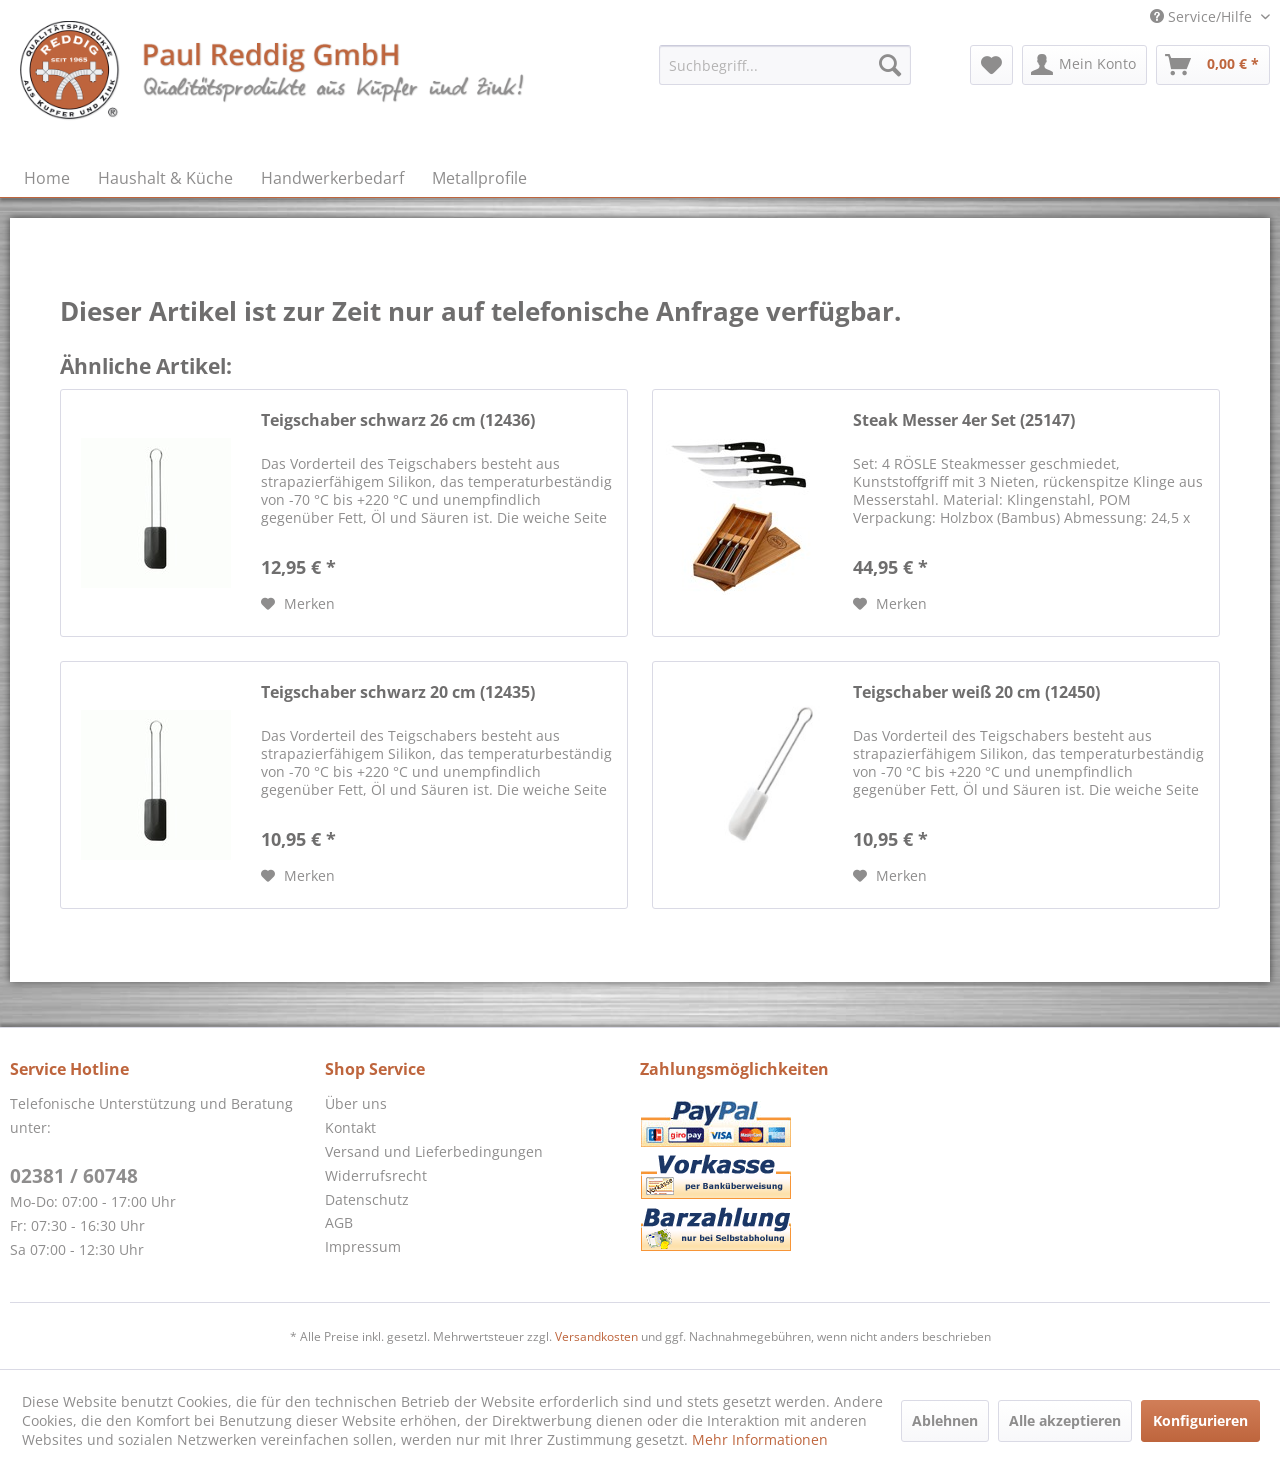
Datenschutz (367, 1199)
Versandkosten (596, 1336)
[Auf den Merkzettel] (298, 604)
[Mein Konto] (1084, 65)
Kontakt (350, 1127)
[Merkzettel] (991, 65)
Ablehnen (945, 1420)
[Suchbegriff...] (785, 65)
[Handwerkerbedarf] (332, 178)
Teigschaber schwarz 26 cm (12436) (398, 420)
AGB (339, 1222)
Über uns (356, 1103)
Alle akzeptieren (1065, 1420)
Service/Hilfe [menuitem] (1203, 16)
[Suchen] (890, 65)
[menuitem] (785, 65)
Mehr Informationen (760, 1439)
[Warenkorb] (1213, 65)
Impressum (363, 1246)
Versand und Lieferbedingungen (434, 1151)
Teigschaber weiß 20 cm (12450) (976, 692)
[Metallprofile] (479, 178)
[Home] (47, 178)
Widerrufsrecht (376, 1175)
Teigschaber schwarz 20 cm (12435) (398, 692)
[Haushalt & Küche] (165, 178)
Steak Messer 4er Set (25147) (964, 420)
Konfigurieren (1200, 1420)
